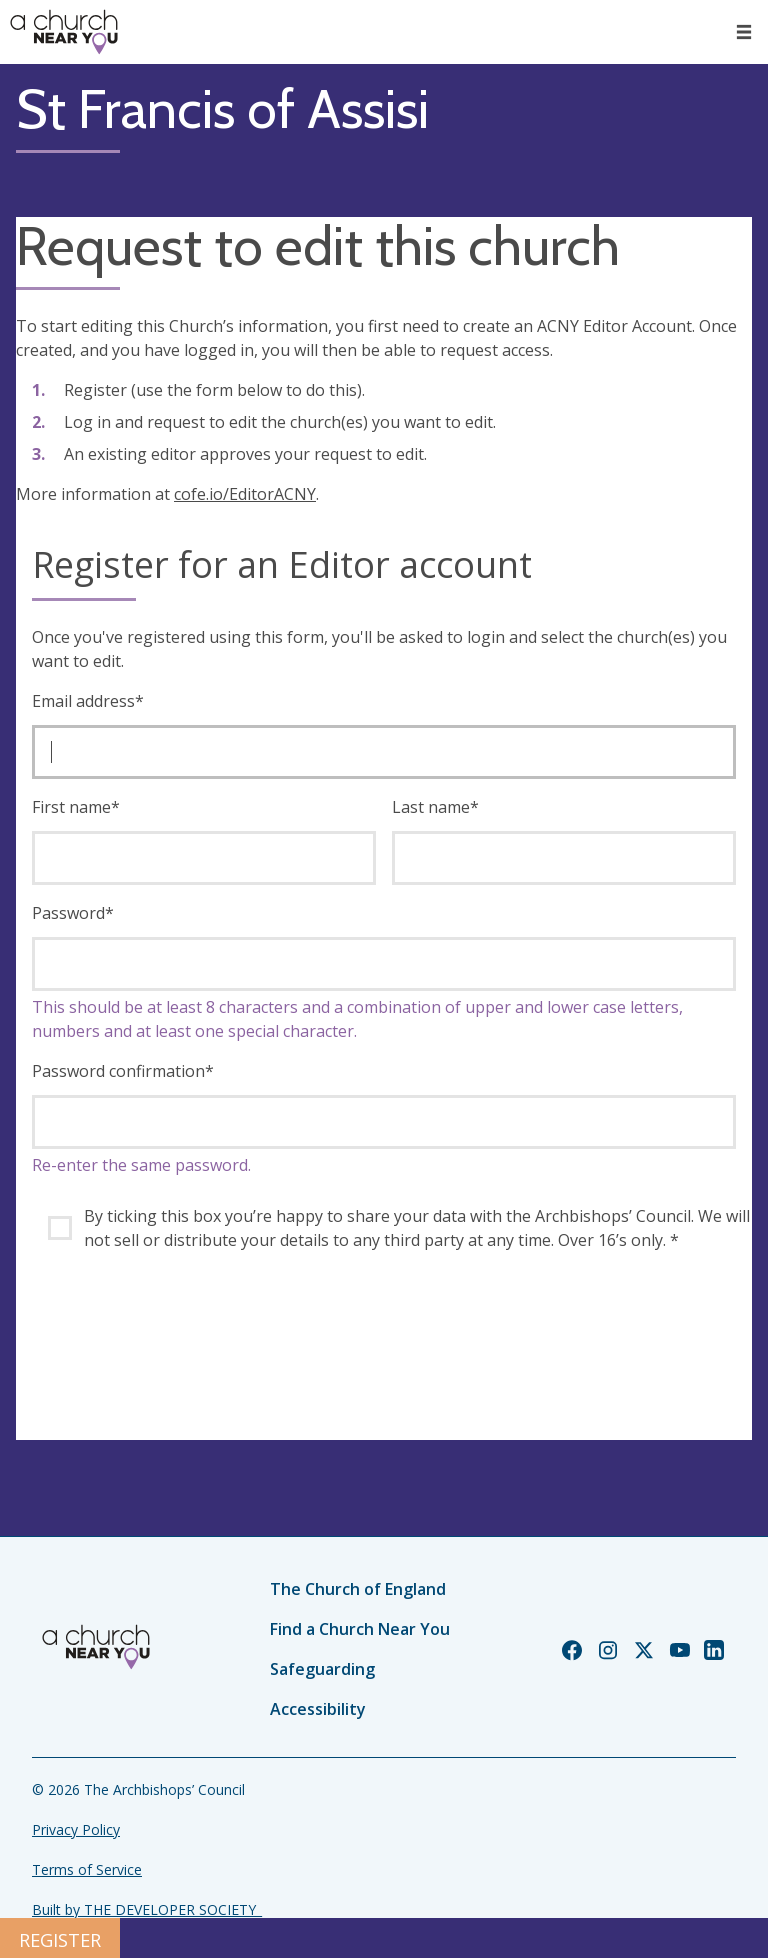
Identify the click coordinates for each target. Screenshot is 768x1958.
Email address (88, 701)
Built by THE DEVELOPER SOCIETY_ (147, 1909)
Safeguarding (322, 1669)
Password (73, 913)
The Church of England (358, 1589)
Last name (435, 807)
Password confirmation (123, 1071)
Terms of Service (87, 1869)
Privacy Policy (76, 1829)
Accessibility (318, 1709)
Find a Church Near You (360, 1629)
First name (76, 807)
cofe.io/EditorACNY (245, 494)
